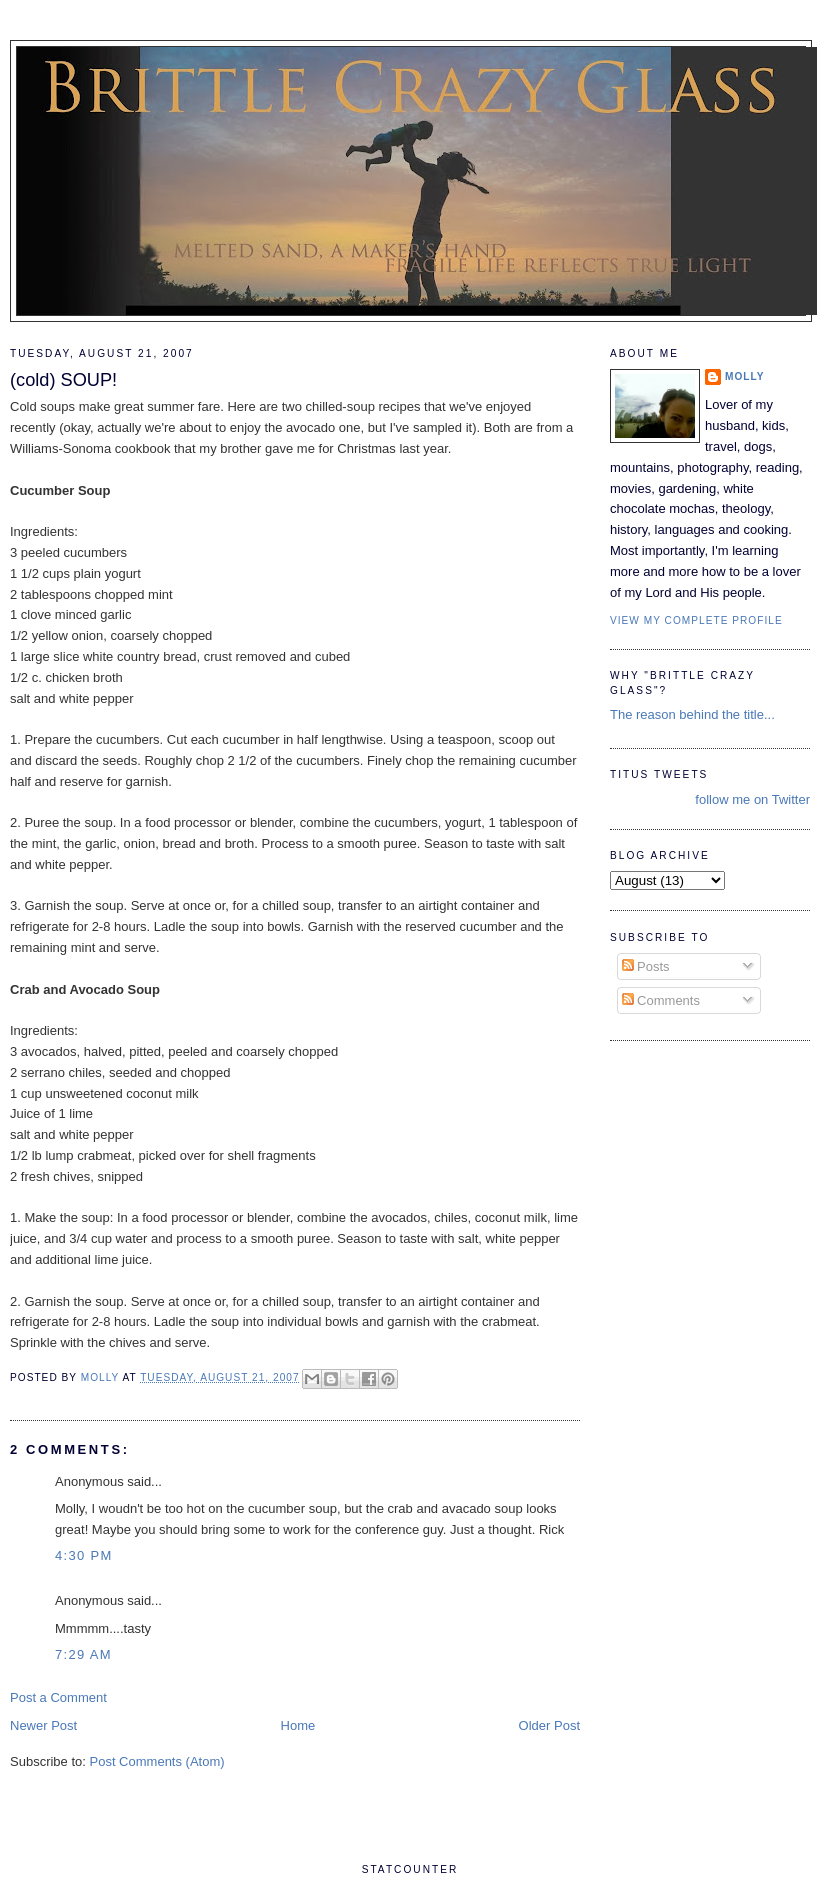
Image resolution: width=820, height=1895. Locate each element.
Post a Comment (58, 1697)
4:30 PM (84, 1555)
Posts (646, 966)
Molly (745, 376)
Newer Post (43, 1725)
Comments (661, 1000)
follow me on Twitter (752, 799)
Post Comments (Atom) (157, 1761)
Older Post (549, 1725)
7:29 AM (83, 1654)
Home (298, 1725)
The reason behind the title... (692, 714)
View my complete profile (696, 620)
